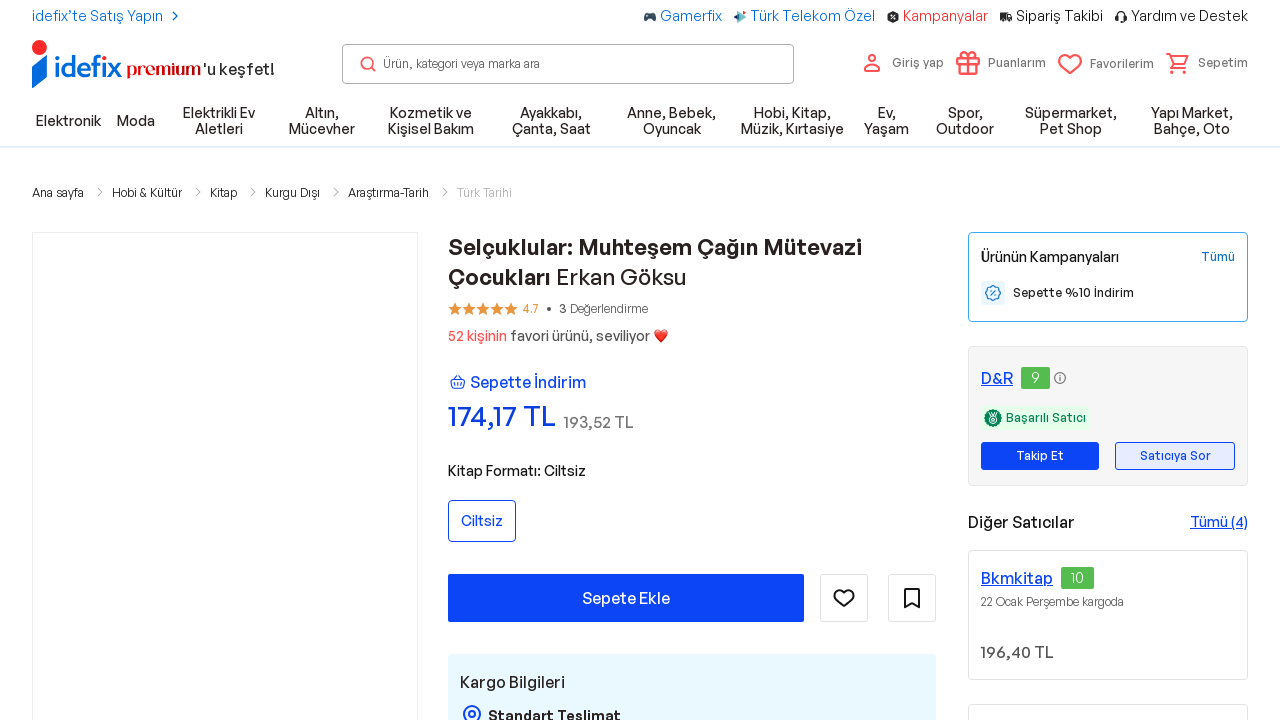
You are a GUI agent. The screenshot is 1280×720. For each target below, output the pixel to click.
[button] (1207, 63)
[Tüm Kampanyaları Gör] (1218, 257)
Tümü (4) (1219, 521)
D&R (997, 378)
